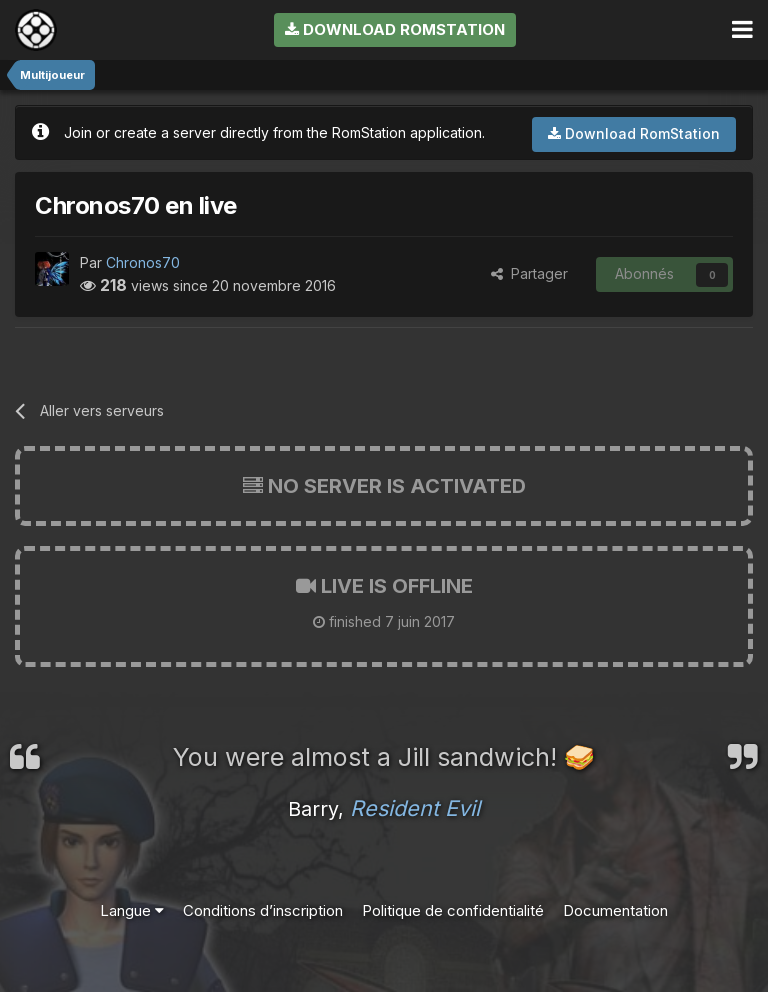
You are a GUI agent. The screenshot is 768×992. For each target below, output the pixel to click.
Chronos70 (143, 262)
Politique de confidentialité (453, 910)
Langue (132, 910)
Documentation (615, 910)
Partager (529, 273)
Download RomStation (395, 29)
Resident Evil (415, 808)
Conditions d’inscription (263, 910)
